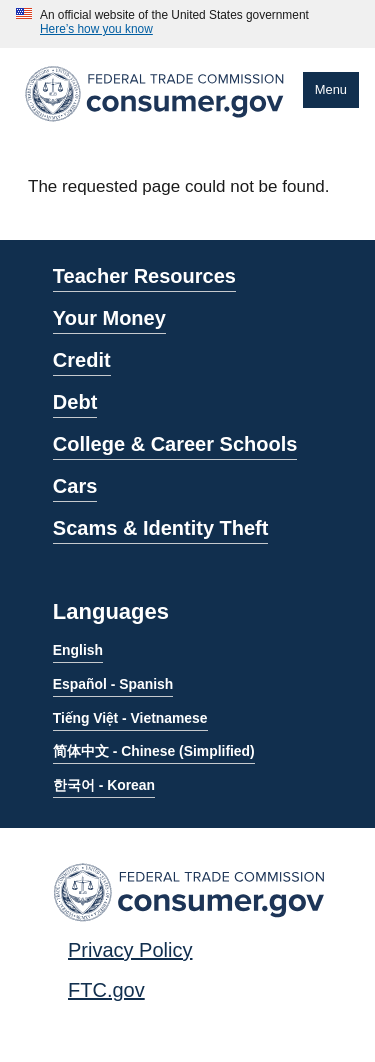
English (78, 650)
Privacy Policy (130, 950)
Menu (331, 89)
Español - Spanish (113, 684)
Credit (82, 360)
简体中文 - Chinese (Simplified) (154, 751)
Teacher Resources (144, 276)
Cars (75, 486)
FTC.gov (106, 990)
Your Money (109, 318)
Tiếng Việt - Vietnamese (130, 718)
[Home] (154, 125)
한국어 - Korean (104, 785)
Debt (75, 402)
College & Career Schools (175, 444)
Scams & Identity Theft (161, 528)
